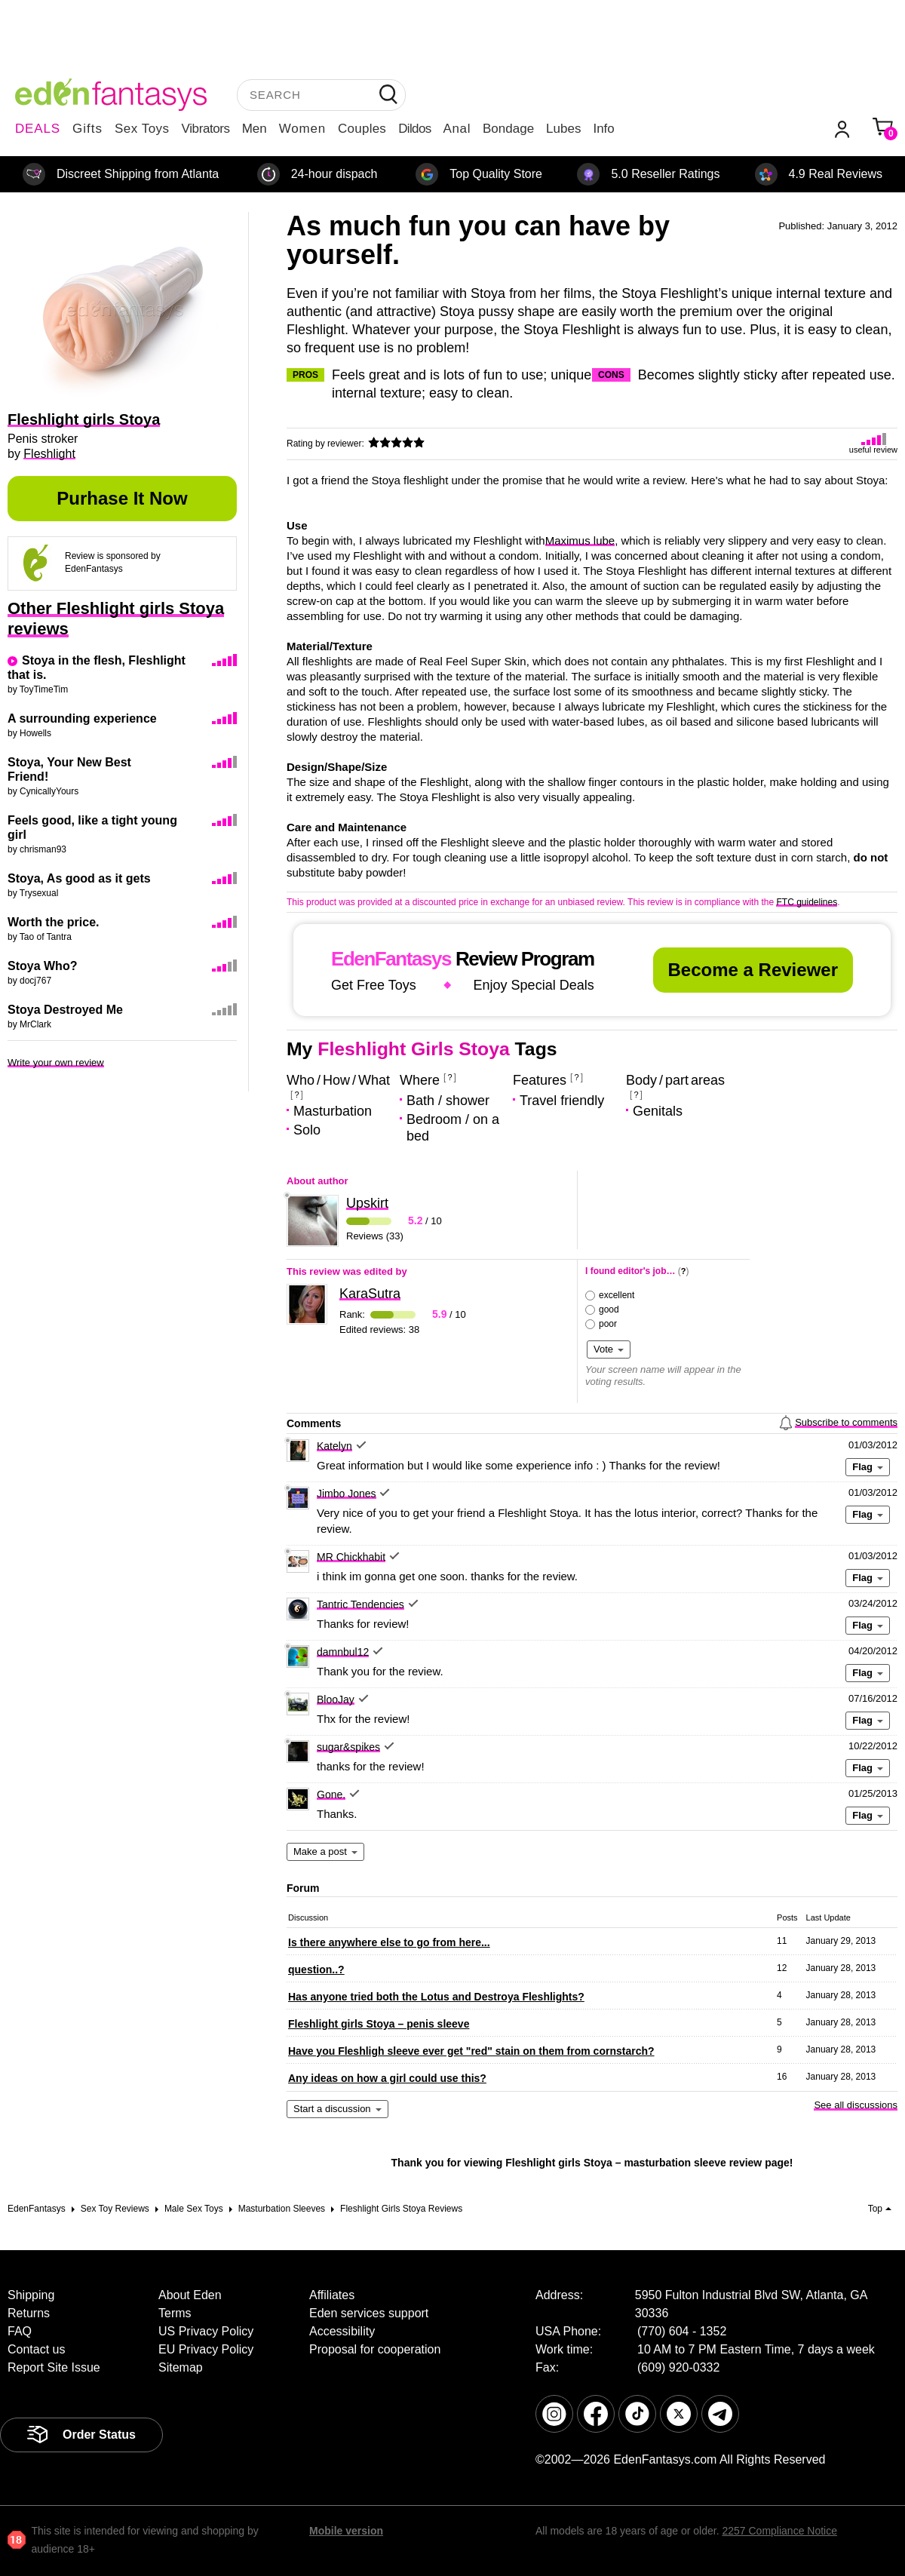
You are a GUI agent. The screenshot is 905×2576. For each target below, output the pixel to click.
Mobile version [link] (346, 2531)
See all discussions (855, 2105)
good (609, 1309)
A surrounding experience (82, 718)
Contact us (36, 2349)
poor (608, 1324)
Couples (362, 128)
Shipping (31, 2295)
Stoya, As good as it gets (79, 878)
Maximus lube (580, 540)
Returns (29, 2313)
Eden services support (368, 2313)
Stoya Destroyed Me (65, 1009)
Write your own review (56, 1062)
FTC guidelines (806, 902)
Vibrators (206, 128)
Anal (457, 128)
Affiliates (331, 2295)
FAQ (20, 2331)
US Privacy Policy (205, 2331)
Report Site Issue (54, 2367)
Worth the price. (54, 922)
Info (603, 128)
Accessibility (342, 2331)
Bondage (508, 128)
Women (302, 128)
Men (254, 128)
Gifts (87, 128)
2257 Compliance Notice (779, 2531)
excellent (616, 1295)
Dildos (414, 128)
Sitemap (180, 2367)
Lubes (563, 128)
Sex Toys (142, 128)
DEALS (37, 128)
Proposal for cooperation (374, 2349)
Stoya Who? (42, 965)
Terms (175, 2313)
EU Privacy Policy (205, 2349)
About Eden (190, 2295)
